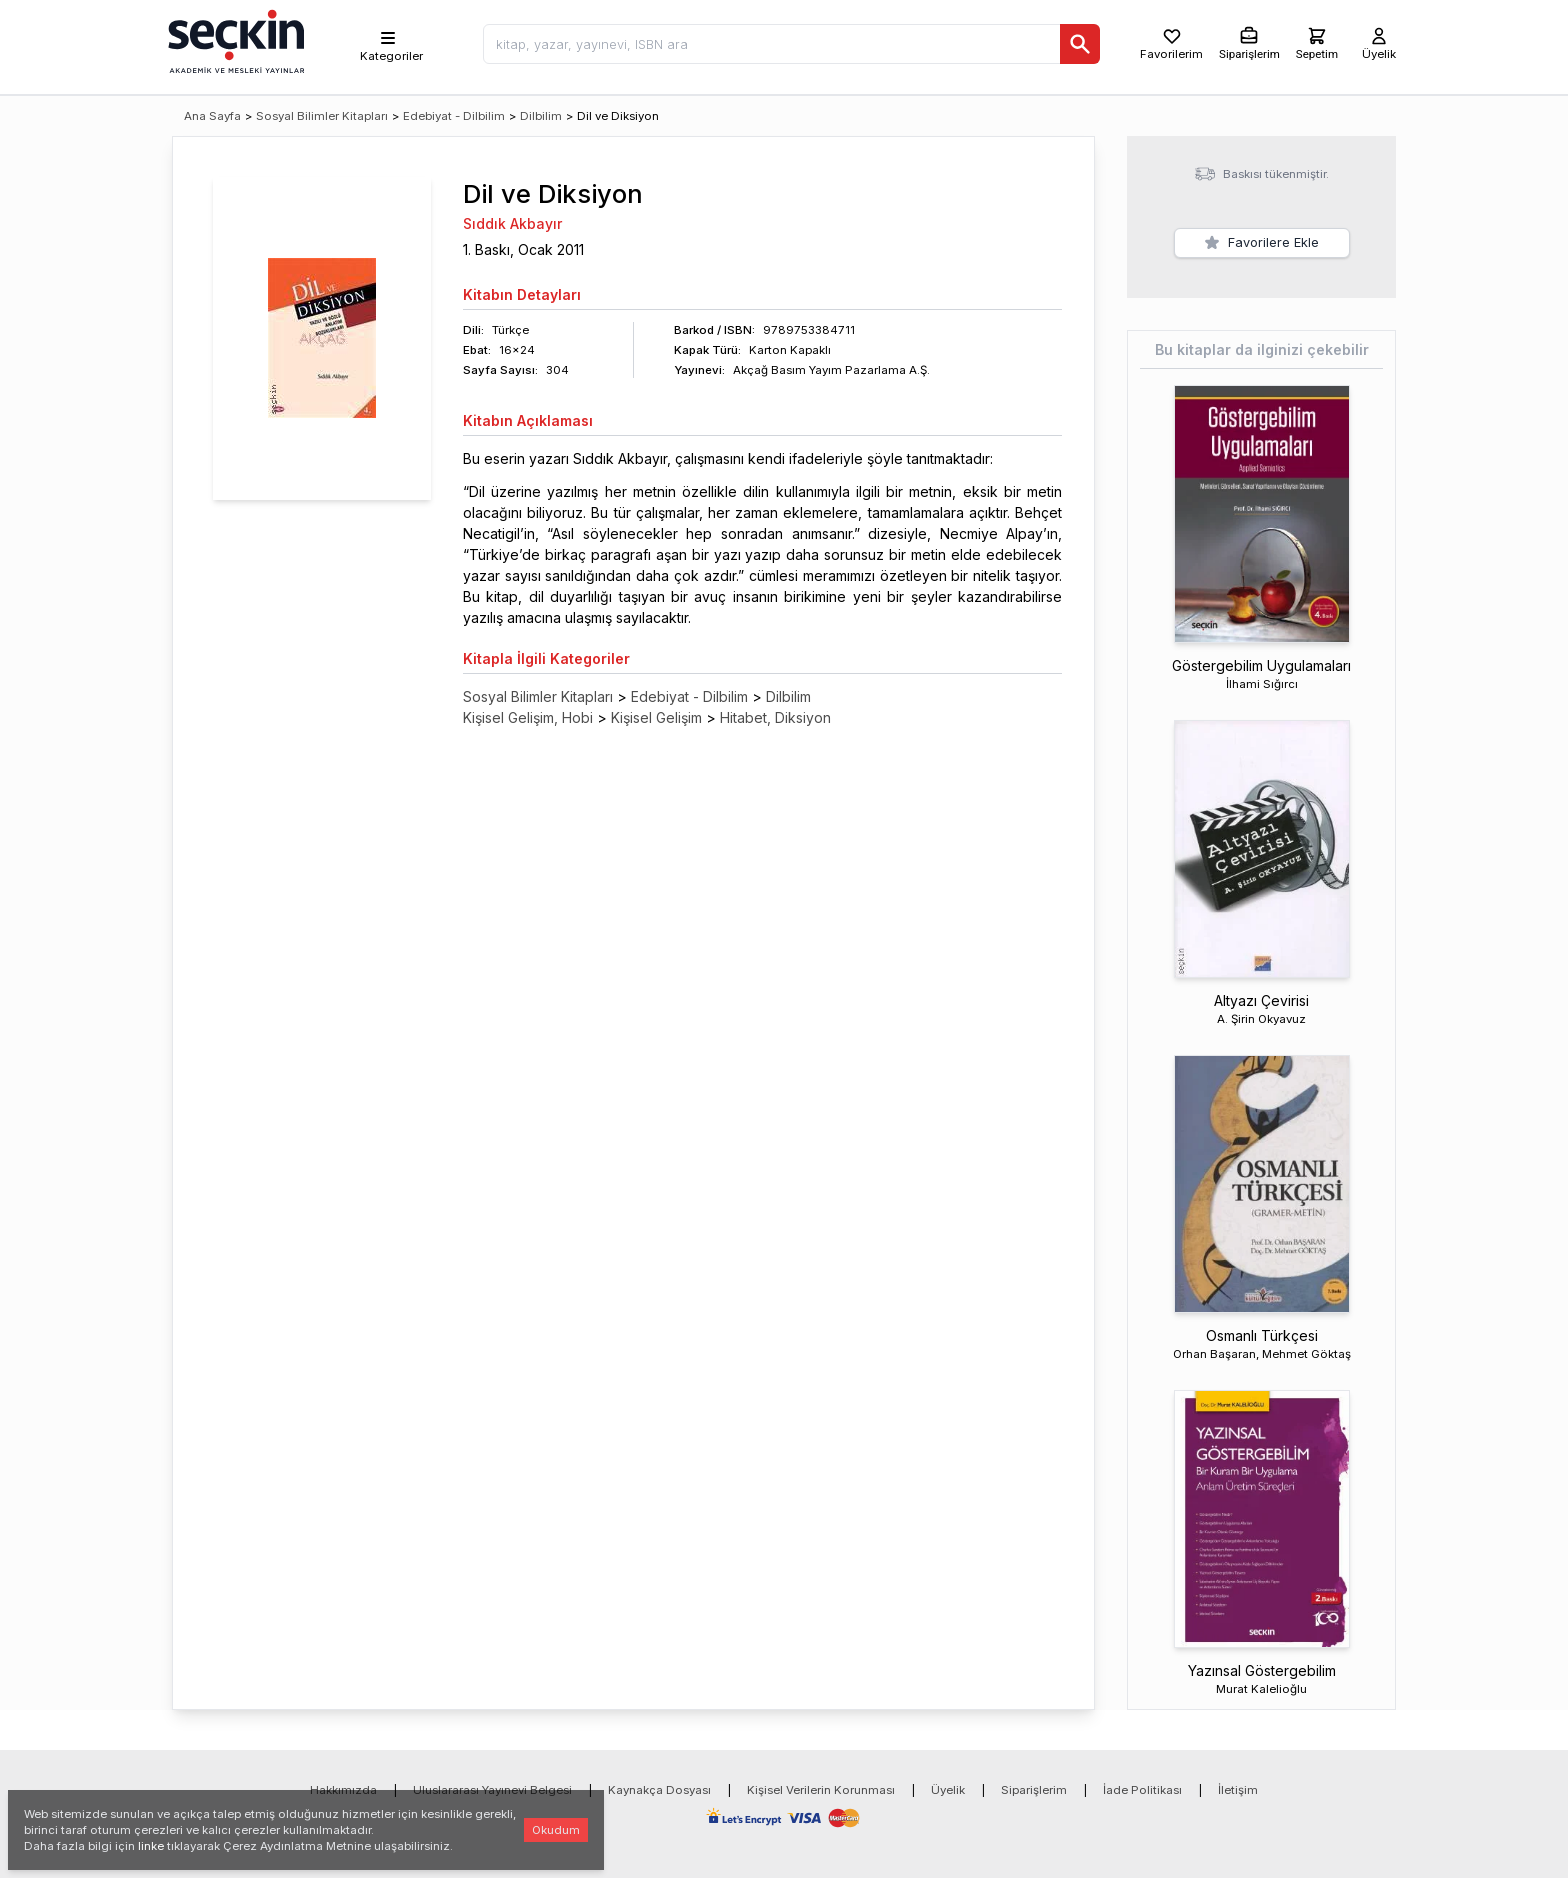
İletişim (1238, 1790)
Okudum (556, 1830)
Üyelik (948, 1790)
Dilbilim (541, 116)
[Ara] (1080, 44)
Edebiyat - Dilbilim (454, 116)
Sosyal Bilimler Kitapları (322, 116)
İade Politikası (1142, 1790)
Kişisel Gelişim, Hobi (528, 717)
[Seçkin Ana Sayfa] (234, 40)
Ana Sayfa (212, 116)
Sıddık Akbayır (512, 223)
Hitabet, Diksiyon (775, 717)
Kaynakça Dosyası (659, 1790)
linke (151, 1846)
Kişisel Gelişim (656, 717)
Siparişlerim (1034, 1790)
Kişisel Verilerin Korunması (821, 1790)
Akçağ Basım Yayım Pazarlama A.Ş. (831, 370)
